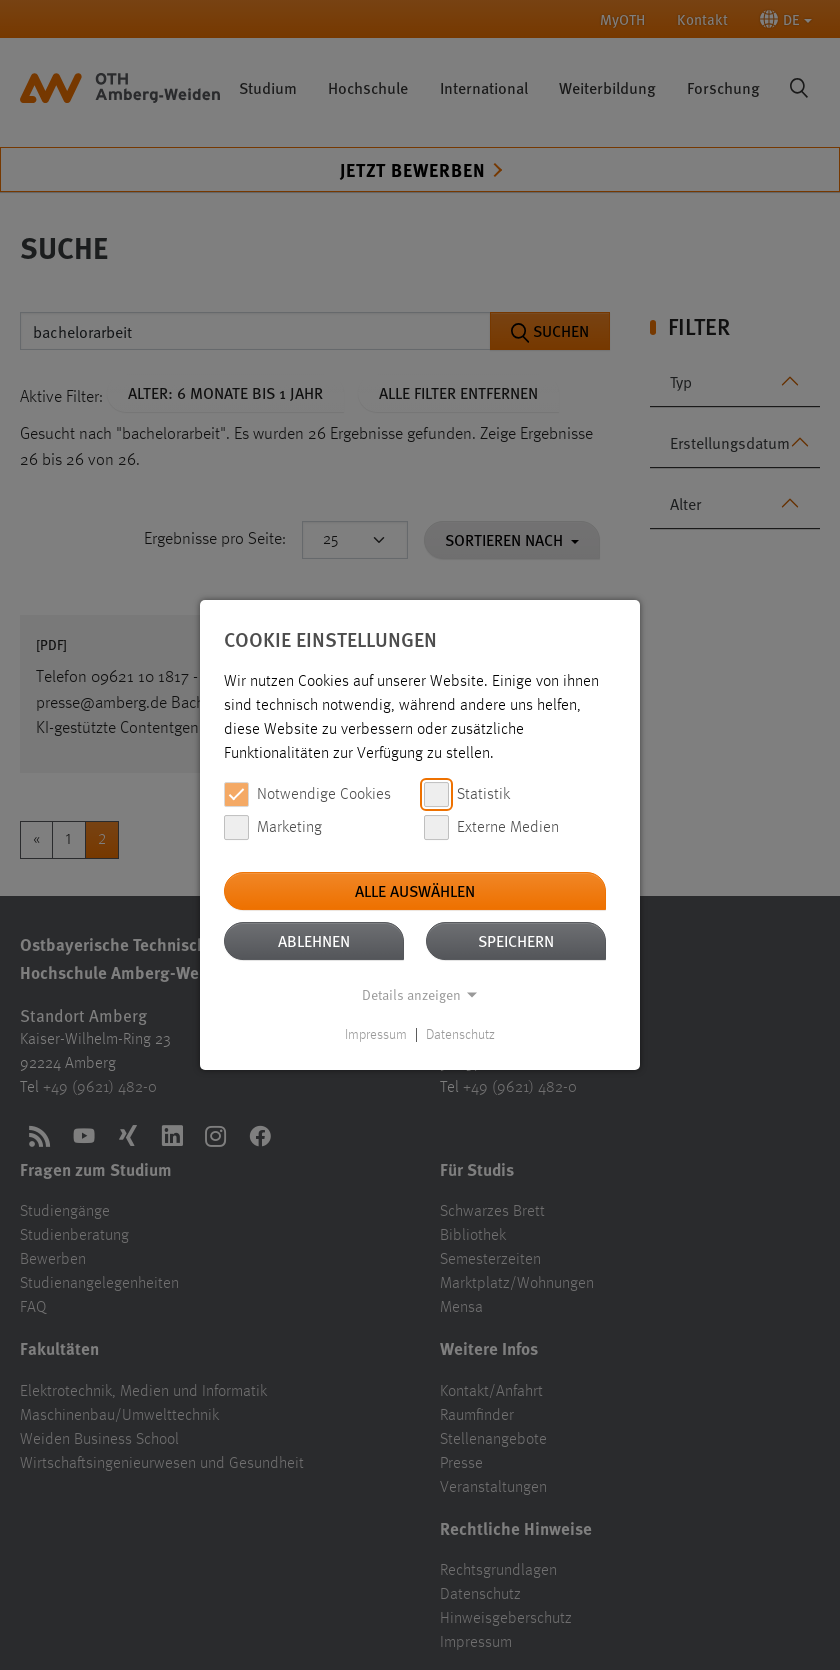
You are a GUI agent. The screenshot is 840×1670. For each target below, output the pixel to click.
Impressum (376, 1035)
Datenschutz (460, 1035)
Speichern (516, 940)
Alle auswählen (415, 890)
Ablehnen (314, 940)
